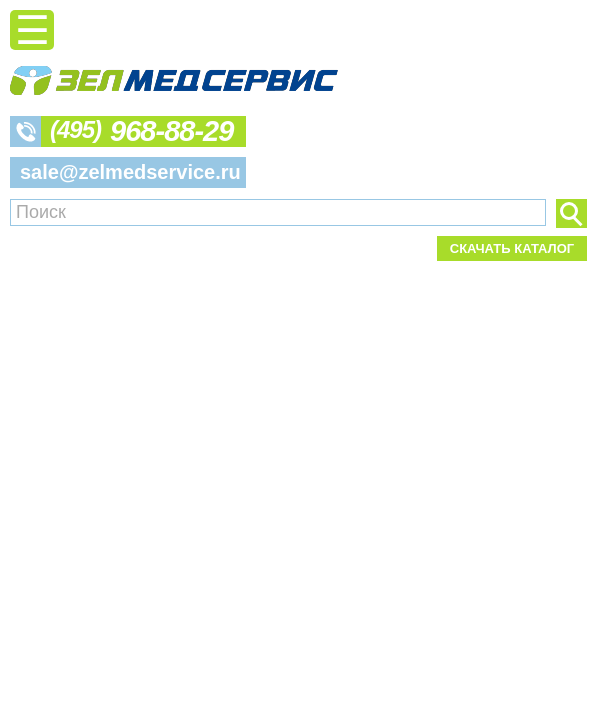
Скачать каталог (512, 248)
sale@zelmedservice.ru (130, 172)
